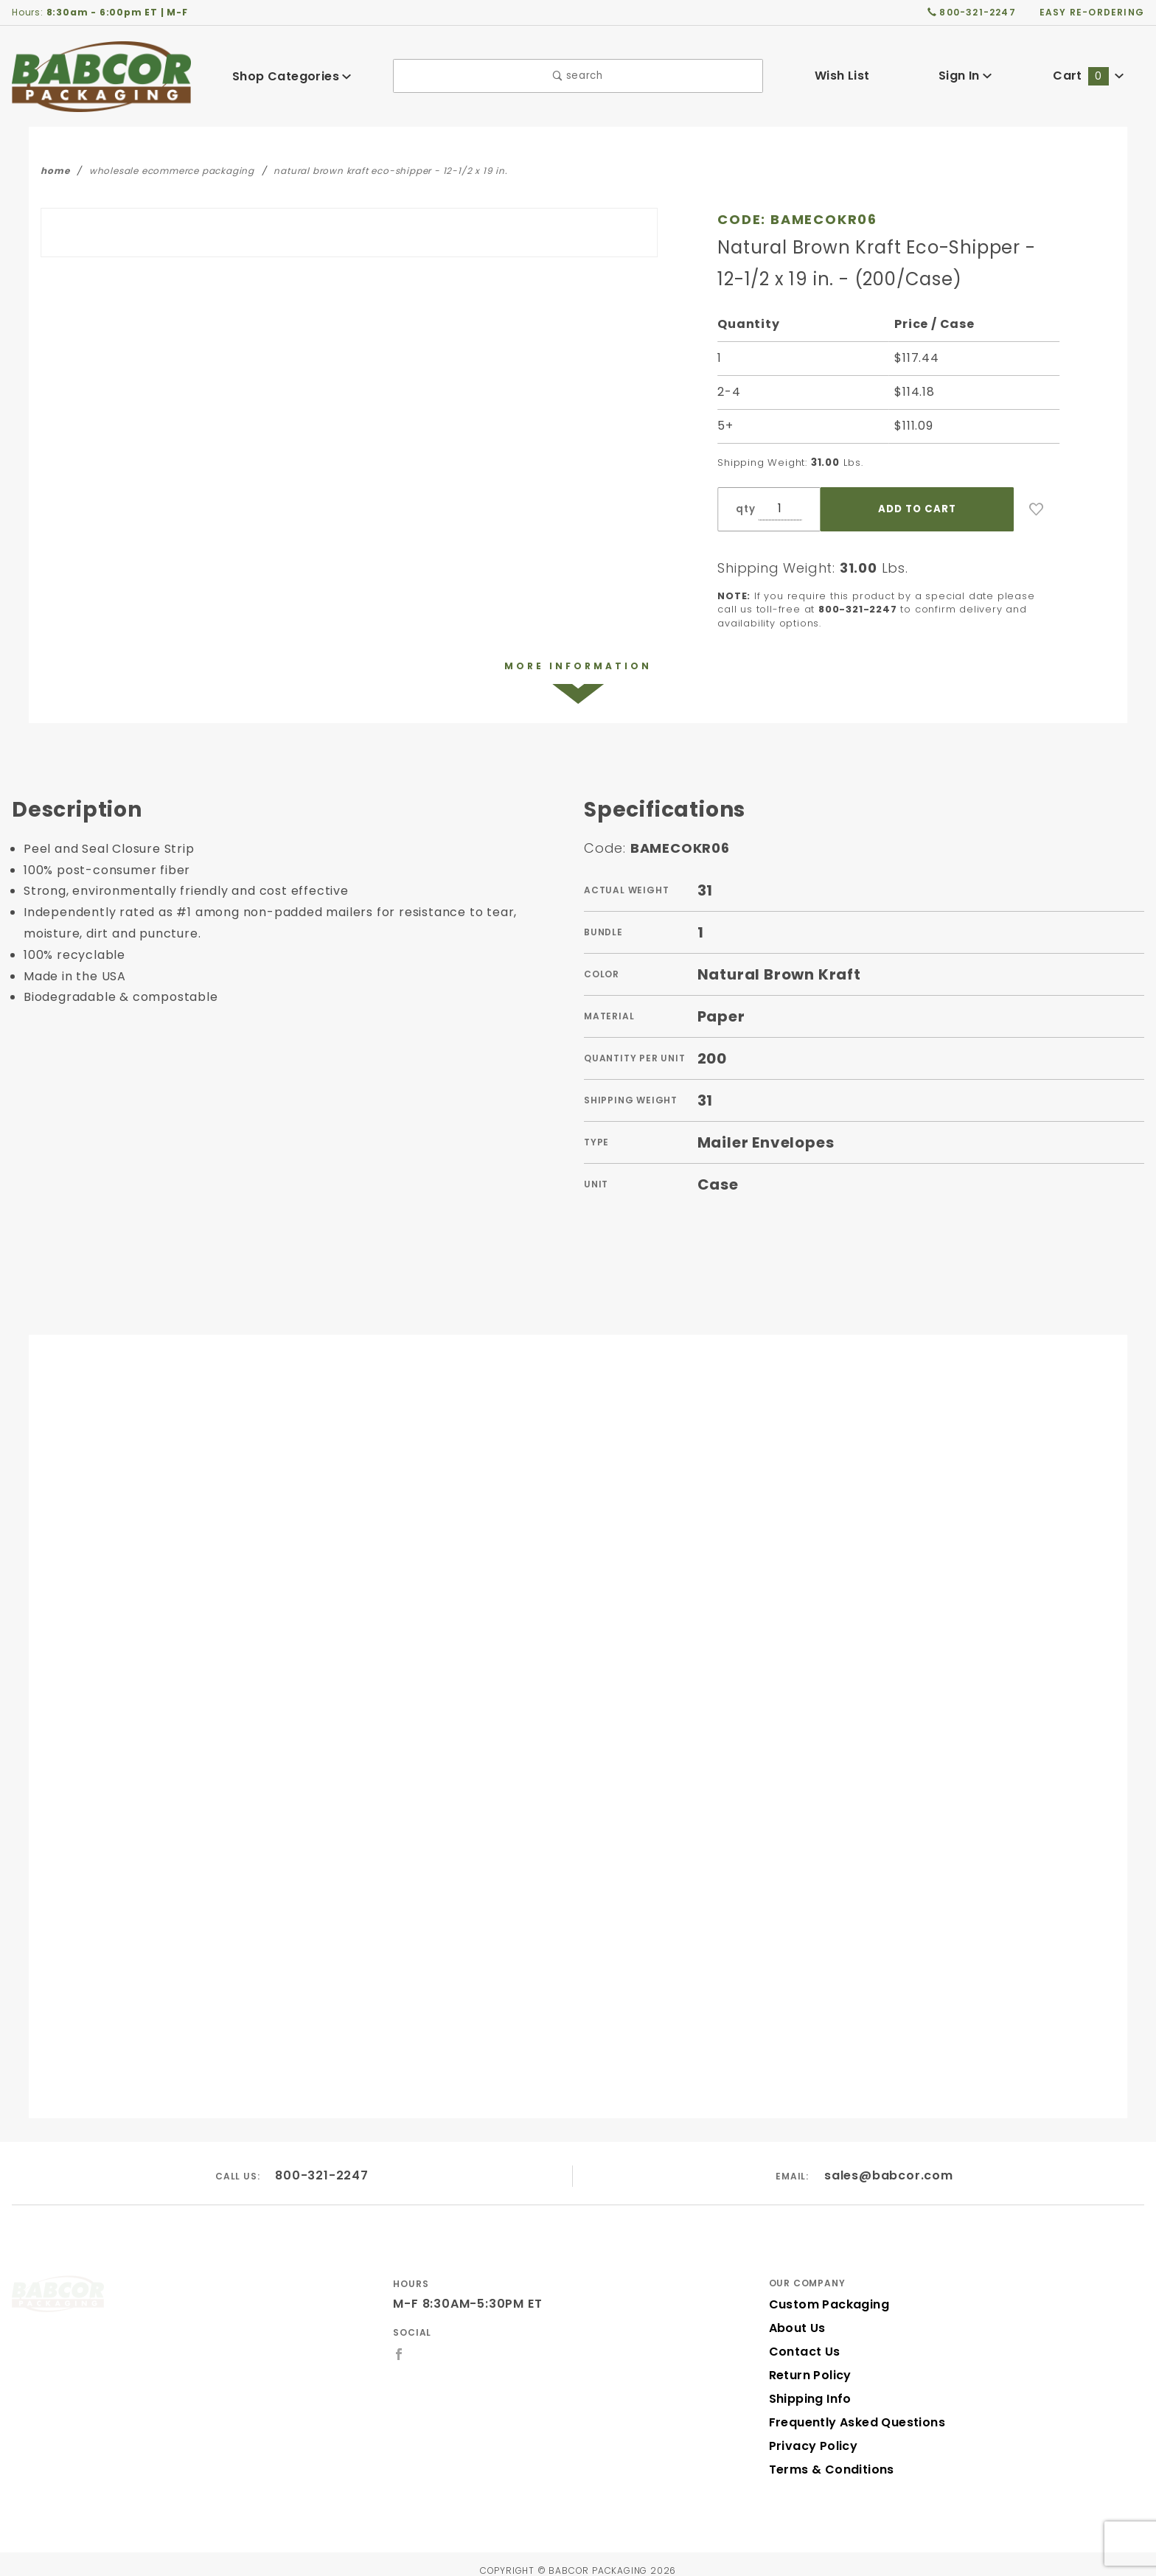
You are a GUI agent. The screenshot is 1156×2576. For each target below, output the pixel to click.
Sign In (965, 75)
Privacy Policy (811, 2433)
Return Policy (809, 2362)
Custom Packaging (824, 2292)
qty (744, 508)
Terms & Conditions (827, 2457)
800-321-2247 (322, 2162)
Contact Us (801, 2339)
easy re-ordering (1092, 12)
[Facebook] (399, 2341)
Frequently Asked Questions (852, 2410)
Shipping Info (808, 2386)
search (578, 76)
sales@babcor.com (889, 2162)
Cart (1088, 75)
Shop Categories (292, 75)
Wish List (842, 75)
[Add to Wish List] (1036, 509)
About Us (796, 2315)
